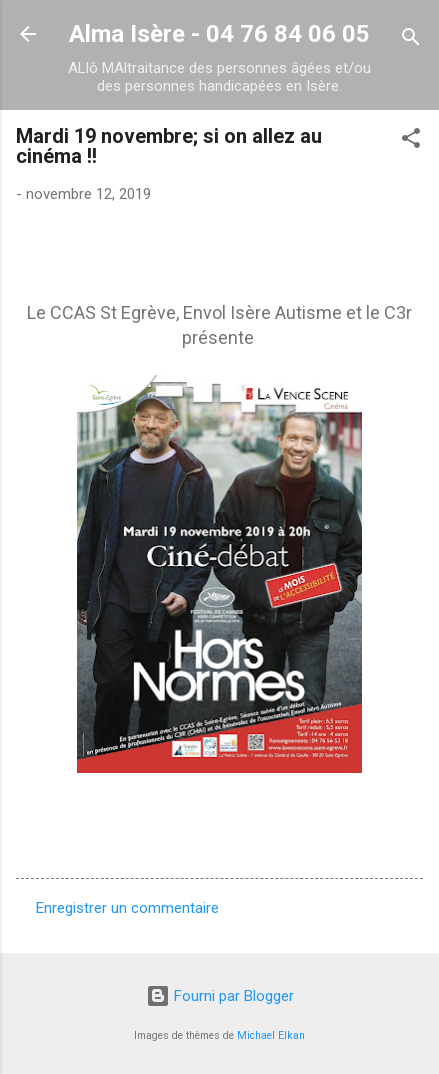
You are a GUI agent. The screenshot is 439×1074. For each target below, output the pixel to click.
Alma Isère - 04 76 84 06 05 (219, 34)
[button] (411, 141)
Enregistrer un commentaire (127, 908)
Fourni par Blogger (220, 996)
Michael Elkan (271, 1035)
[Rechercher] (411, 40)
